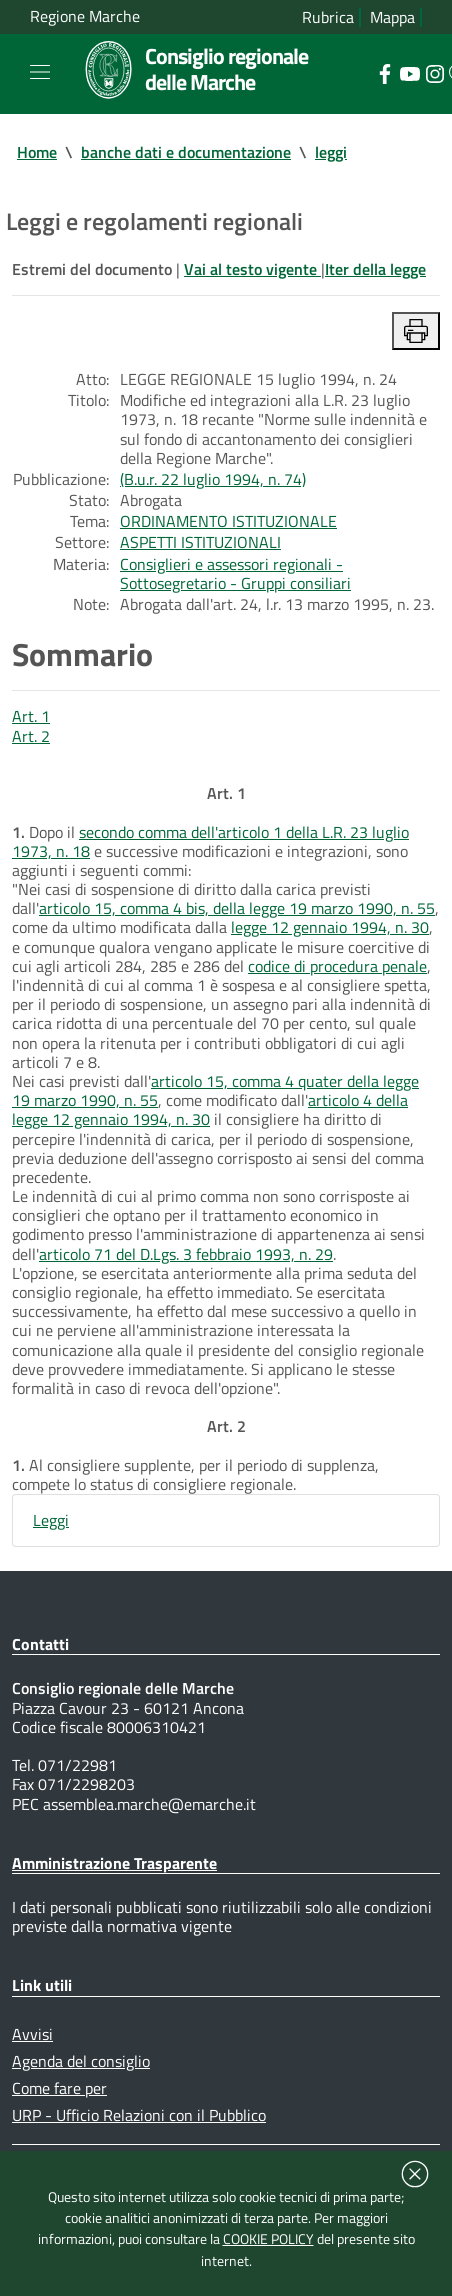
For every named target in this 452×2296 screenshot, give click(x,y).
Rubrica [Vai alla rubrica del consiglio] (328, 17)
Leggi (51, 1520)
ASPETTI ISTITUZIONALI (200, 542)
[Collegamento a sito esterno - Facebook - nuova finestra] (384, 72)
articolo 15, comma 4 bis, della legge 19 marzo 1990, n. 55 (237, 908)
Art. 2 (31, 736)
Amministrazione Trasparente (114, 1863)
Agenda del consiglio (81, 2061)
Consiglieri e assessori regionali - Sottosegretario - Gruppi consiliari (235, 573)
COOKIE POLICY (268, 2239)
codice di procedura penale (337, 966)
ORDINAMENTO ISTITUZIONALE (228, 521)
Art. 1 (31, 716)
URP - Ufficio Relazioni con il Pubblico (139, 2115)
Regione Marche (85, 16)
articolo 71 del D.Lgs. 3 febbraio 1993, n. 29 (186, 1254)
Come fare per (59, 2088)
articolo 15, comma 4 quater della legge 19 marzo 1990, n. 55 (215, 1090)
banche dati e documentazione (186, 152)
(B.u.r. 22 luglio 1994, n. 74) (213, 479)
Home (37, 152)
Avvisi (32, 2034)
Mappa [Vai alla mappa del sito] (392, 17)
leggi (331, 152)
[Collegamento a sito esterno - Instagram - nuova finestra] (434, 72)
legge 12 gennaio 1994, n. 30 (330, 927)
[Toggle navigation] (40, 72)
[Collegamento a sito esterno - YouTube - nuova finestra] (409, 72)
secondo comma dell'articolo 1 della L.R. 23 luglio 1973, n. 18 (210, 841)
